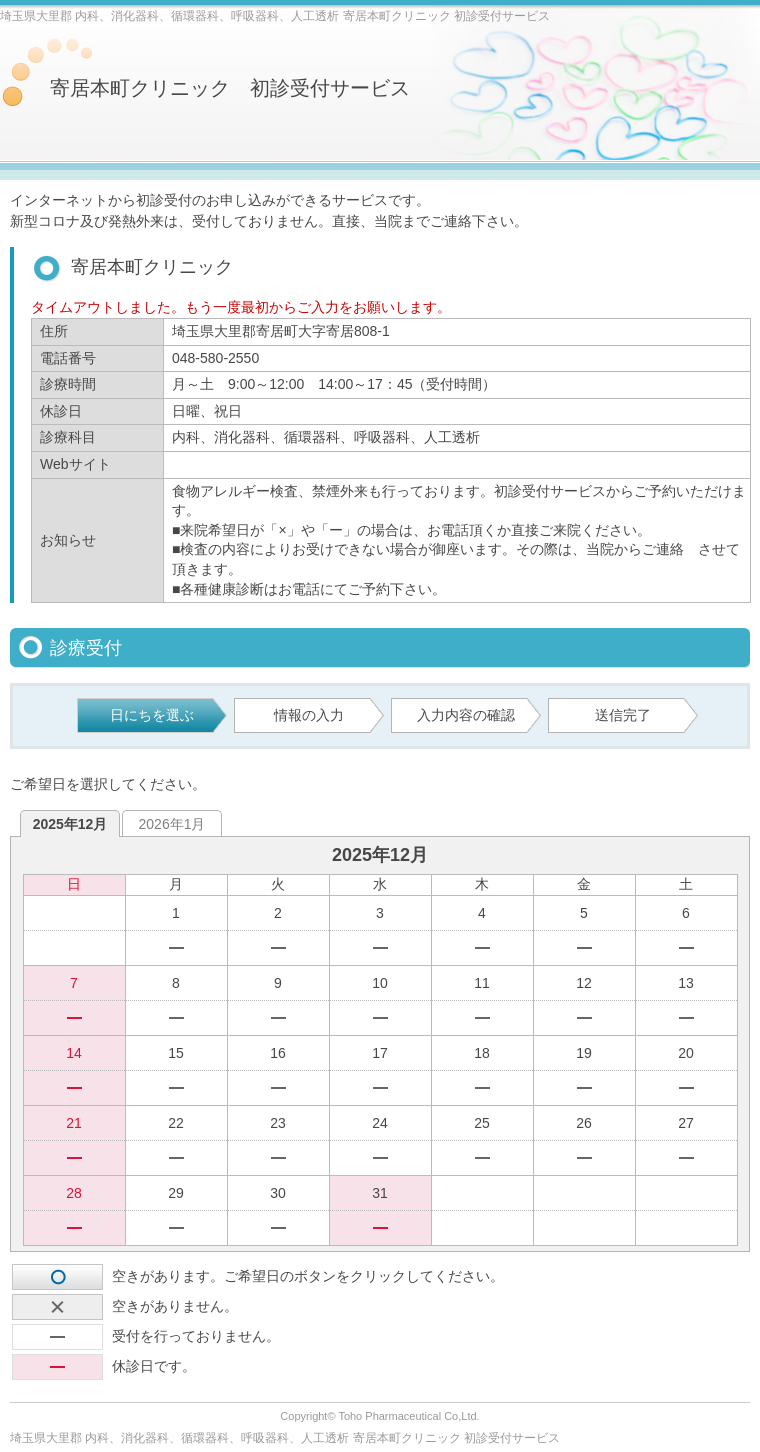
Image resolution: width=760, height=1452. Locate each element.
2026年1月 (172, 824)
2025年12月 (70, 824)
